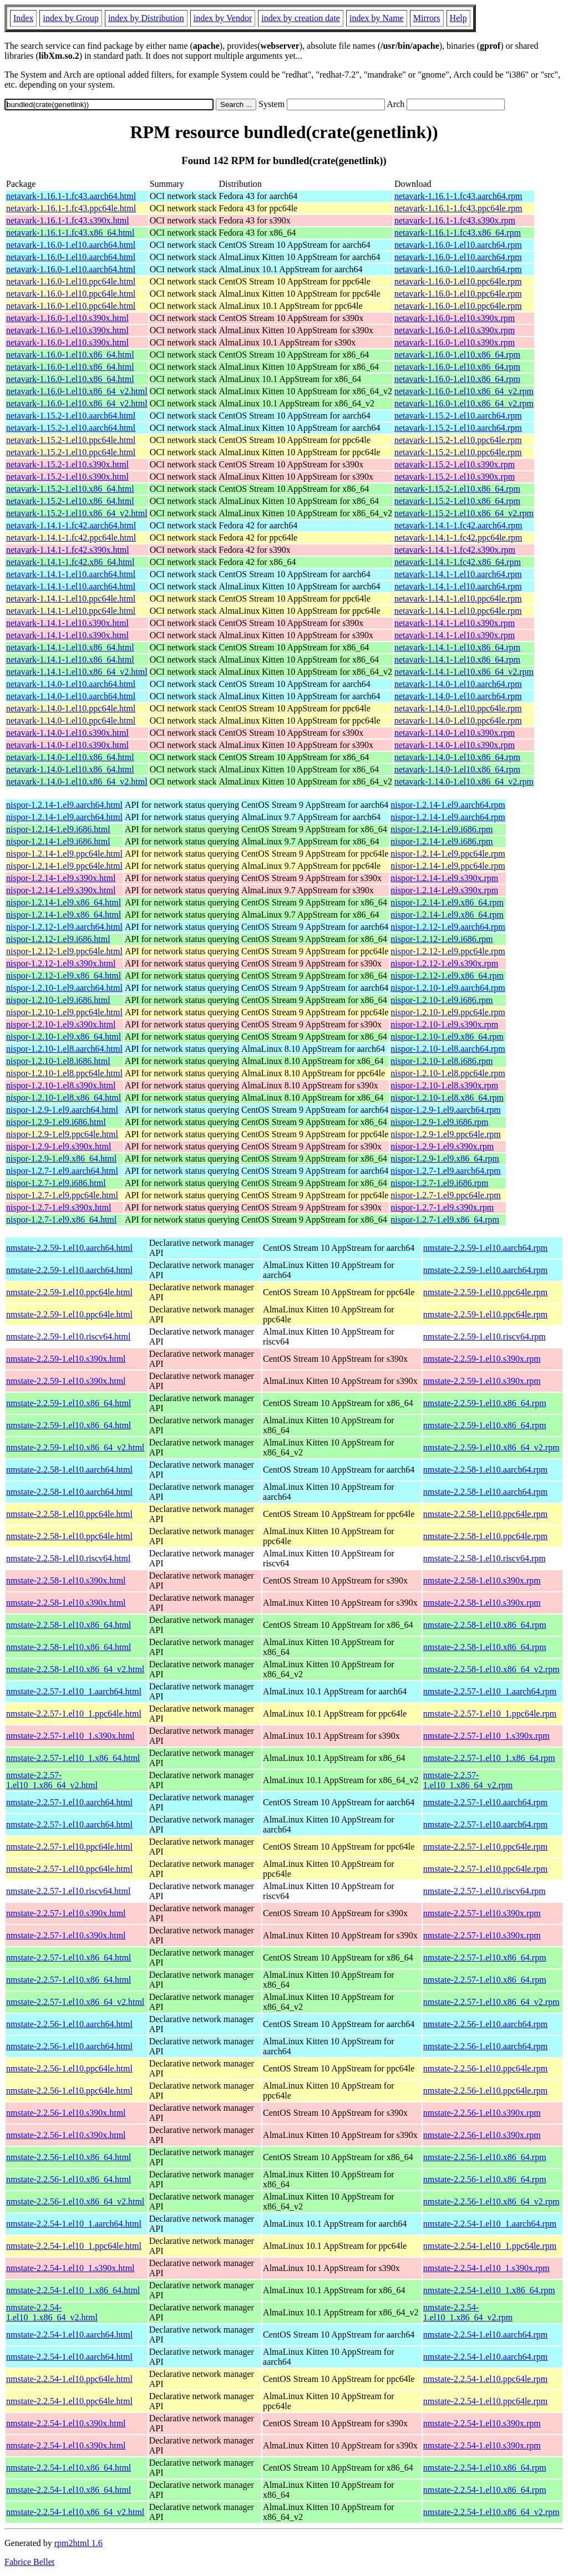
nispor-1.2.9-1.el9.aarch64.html (62, 1109)
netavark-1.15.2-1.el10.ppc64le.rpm (458, 440)
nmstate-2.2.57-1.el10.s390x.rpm (482, 1913)
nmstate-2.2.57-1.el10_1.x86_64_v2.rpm (468, 1780)
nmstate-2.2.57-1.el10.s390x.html (66, 1913)
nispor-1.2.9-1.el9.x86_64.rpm (444, 1158)
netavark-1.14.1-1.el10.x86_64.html (70, 647)
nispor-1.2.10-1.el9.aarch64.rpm (447, 987)
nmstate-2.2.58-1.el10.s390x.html (66, 1580)
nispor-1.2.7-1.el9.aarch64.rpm (445, 1170)
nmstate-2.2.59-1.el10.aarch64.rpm (485, 1248)
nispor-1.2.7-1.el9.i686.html (56, 1183)
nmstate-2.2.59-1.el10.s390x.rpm (482, 1358)
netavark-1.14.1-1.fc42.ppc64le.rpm (458, 537)
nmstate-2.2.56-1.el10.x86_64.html (68, 2157)
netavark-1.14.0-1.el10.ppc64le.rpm (458, 708)
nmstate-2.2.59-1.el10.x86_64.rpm (484, 1403)
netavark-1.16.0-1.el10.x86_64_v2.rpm (464, 391)
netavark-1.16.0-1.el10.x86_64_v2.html (77, 391)
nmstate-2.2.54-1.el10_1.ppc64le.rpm (489, 2246)
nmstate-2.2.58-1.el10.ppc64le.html (69, 1514)
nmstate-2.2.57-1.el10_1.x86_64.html (73, 1758)
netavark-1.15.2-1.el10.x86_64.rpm (457, 488)
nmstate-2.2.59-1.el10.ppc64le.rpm (485, 1292)
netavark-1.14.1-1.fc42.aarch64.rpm (458, 525)
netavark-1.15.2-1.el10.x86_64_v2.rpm (464, 513)
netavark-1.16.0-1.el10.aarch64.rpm (458, 245)
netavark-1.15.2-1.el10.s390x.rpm (454, 464)
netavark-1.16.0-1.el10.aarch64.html (70, 245)
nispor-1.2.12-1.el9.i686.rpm (441, 939)
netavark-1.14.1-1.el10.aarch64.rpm (458, 574)
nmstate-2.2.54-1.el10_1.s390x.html (70, 2268)
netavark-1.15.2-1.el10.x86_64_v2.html (77, 513)
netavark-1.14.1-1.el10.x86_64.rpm (457, 647)
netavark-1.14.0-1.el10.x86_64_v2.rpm (464, 781)
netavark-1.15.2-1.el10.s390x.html (67, 464)
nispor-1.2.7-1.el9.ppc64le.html (62, 1195)
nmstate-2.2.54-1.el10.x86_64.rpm (484, 2467)
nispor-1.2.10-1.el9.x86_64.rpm (447, 1036)
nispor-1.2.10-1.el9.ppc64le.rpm (447, 1012)
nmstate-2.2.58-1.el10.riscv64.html (68, 1558)
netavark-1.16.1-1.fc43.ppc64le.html (71, 208)
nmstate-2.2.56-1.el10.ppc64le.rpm (485, 2068)
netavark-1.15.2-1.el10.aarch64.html (70, 415)
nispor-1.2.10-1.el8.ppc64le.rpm (447, 1073)
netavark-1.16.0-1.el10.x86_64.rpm (457, 354)
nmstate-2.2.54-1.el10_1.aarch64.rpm (489, 2223)
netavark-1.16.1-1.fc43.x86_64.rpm (457, 232)
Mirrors (426, 18)
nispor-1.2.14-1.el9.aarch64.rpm (447, 805)
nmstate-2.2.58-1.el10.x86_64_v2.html (75, 1669)
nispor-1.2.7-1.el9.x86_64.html (61, 1219)
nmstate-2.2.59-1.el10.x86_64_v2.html (75, 1447)
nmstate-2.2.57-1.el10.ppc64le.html (69, 1846)
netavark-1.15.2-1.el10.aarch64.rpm (458, 415)
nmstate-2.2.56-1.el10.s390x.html (66, 2112)
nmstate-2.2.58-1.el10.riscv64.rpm (484, 1558)
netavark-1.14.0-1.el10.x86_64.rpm (457, 757)
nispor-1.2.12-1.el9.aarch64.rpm (447, 926)
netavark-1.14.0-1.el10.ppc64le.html (70, 708)
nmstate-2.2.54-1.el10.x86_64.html (68, 2467)
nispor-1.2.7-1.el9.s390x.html (58, 1207)
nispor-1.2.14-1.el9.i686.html (58, 829)
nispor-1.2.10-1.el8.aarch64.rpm (447, 1048)
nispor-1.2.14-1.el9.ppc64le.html (64, 853)
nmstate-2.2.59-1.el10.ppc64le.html (69, 1292)
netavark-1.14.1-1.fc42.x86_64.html (70, 562)
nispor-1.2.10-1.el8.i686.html (58, 1061)
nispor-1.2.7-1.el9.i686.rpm (439, 1183)
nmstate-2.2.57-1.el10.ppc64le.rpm (485, 1846)
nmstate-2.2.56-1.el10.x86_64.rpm (484, 2157)
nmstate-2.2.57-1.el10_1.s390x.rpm (486, 1735)
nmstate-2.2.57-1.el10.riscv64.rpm (484, 1891)
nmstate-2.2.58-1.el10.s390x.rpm (482, 1580)
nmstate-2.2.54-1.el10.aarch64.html (69, 2334)
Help (458, 18)
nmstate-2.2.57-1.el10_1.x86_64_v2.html (52, 1780)
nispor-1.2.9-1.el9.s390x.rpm (442, 1146)
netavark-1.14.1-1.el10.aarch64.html (70, 574)
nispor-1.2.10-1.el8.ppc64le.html (64, 1073)
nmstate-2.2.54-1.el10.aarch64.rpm (485, 2334)
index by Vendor (223, 18)
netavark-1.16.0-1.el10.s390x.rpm (454, 318)
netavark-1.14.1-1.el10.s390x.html (67, 623)
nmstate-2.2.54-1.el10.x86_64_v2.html (75, 2512)
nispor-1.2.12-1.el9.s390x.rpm (444, 963)
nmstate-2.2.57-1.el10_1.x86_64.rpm (489, 1758)
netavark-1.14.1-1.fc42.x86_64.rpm (457, 562)
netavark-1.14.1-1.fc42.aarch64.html (71, 525)
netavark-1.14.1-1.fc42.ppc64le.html (71, 537)
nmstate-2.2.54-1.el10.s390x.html (66, 2423)
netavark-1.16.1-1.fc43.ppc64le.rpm (458, 208)
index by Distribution (146, 18)
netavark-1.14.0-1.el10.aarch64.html (70, 684)
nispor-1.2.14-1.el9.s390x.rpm (444, 878)
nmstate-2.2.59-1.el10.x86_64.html (68, 1403)
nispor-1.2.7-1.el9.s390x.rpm (442, 1207)
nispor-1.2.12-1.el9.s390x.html (60, 963)
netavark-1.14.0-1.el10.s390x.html (67, 732)
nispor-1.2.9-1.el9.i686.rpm (439, 1122)
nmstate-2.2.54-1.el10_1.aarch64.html (73, 2223)
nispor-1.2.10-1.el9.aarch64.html (64, 987)
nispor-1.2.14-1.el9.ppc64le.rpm (447, 853)
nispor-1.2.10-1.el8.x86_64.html (63, 1097)
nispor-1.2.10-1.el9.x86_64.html (63, 1036)
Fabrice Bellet (29, 2562)
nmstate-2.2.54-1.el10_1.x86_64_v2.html (52, 2312)
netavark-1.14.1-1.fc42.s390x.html (67, 549)
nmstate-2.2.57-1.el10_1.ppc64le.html (73, 1713)
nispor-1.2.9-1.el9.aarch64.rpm (445, 1109)
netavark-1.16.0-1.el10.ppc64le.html (70, 281)
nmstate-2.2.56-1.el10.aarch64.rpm (485, 2024)
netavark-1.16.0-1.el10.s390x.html (67, 318)
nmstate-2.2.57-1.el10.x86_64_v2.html (75, 2002)
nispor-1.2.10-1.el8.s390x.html (60, 1085)
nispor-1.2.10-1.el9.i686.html (58, 1000)
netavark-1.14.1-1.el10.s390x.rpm (454, 623)
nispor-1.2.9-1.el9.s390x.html (58, 1146)
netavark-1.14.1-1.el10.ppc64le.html (70, 598)
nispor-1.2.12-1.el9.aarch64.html (64, 926)
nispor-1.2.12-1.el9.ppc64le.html (64, 951)
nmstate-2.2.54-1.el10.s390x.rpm (482, 2423)
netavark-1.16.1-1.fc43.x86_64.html (70, 232)
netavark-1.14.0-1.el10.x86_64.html (70, 757)
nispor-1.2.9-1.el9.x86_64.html (61, 1158)
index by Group (70, 18)
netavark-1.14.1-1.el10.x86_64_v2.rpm (464, 671)
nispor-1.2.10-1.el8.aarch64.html (64, 1048)
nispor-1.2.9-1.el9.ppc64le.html (62, 1134)
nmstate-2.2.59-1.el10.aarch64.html (69, 1248)
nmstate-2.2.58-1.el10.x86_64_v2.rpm (491, 1669)
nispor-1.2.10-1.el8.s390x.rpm (444, 1085)
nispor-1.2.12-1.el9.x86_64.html (63, 975)
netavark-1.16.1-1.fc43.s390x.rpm (454, 220)
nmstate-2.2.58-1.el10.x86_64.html (68, 1625)
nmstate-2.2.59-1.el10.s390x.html (66, 1358)
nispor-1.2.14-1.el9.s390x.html (60, 878)
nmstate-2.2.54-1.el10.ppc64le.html (69, 2379)
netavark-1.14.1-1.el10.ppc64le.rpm (458, 598)
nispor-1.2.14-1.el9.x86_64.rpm (447, 902)
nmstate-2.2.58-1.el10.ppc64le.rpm (485, 1514)
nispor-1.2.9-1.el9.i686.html (56, 1122)
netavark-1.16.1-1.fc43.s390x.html (67, 220)
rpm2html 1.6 (78, 2543)
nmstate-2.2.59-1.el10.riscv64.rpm (484, 1336)
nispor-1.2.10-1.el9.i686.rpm (441, 1000)
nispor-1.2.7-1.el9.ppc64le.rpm (445, 1195)
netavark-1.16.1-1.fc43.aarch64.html (71, 196)
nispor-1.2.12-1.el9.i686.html (58, 939)
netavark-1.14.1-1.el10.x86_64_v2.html (77, 671)
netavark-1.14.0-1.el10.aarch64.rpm (458, 684)
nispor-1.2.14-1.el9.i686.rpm (441, 829)
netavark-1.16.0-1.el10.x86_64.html (70, 354)
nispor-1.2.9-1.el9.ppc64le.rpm (445, 1134)
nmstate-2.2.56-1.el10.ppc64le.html (69, 2068)
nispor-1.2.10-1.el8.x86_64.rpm (447, 1097)
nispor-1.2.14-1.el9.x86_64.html (63, 902)
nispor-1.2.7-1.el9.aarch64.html (62, 1170)
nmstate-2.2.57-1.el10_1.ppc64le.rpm (489, 1713)
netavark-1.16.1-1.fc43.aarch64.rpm (458, 196)
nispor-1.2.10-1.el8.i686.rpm (441, 1061)
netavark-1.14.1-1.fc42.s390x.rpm (454, 549)
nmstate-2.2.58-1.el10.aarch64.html (69, 1469)
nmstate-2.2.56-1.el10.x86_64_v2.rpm (491, 2201)
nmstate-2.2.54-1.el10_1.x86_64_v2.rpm (468, 2312)
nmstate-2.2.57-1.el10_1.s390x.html (70, 1735)
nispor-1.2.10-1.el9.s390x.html (60, 1024)
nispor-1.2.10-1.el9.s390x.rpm (444, 1024)
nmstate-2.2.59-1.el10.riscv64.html (68, 1336)
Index (23, 18)
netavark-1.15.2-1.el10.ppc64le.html (70, 440)
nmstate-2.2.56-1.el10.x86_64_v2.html (75, 2201)
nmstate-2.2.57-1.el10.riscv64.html (68, 1891)
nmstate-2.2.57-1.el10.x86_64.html (68, 1957)
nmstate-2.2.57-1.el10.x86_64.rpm (484, 1957)
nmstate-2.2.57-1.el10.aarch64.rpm (485, 1802)
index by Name (376, 18)
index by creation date (300, 18)
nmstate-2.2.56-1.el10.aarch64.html (69, 2024)
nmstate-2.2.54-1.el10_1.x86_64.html (73, 2290)
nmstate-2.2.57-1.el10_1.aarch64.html (73, 1691)
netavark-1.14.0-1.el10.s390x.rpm (454, 732)
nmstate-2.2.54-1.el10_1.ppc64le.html (73, 2246)
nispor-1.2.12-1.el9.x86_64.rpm (447, 975)
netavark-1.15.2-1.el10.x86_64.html (70, 488)
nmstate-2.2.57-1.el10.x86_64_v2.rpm (491, 2002)
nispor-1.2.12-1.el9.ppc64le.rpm (447, 951)
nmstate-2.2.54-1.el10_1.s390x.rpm (486, 2268)
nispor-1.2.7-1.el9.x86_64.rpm (444, 1219)
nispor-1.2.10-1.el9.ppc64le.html (64, 1012)
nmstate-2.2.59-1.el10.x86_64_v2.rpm (491, 1447)
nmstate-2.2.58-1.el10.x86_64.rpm (484, 1625)
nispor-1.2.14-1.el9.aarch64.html (64, 805)
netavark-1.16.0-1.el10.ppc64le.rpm (458, 281)
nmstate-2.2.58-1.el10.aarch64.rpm (485, 1469)
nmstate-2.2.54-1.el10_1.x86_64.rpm (489, 2290)
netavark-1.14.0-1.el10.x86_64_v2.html (77, 781)
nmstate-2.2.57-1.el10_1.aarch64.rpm (489, 1691)
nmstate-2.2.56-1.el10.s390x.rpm (482, 2112)
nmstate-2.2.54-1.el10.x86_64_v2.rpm (491, 2512)
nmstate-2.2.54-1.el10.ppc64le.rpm (485, 2379)
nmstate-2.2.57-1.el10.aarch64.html (69, 1802)
